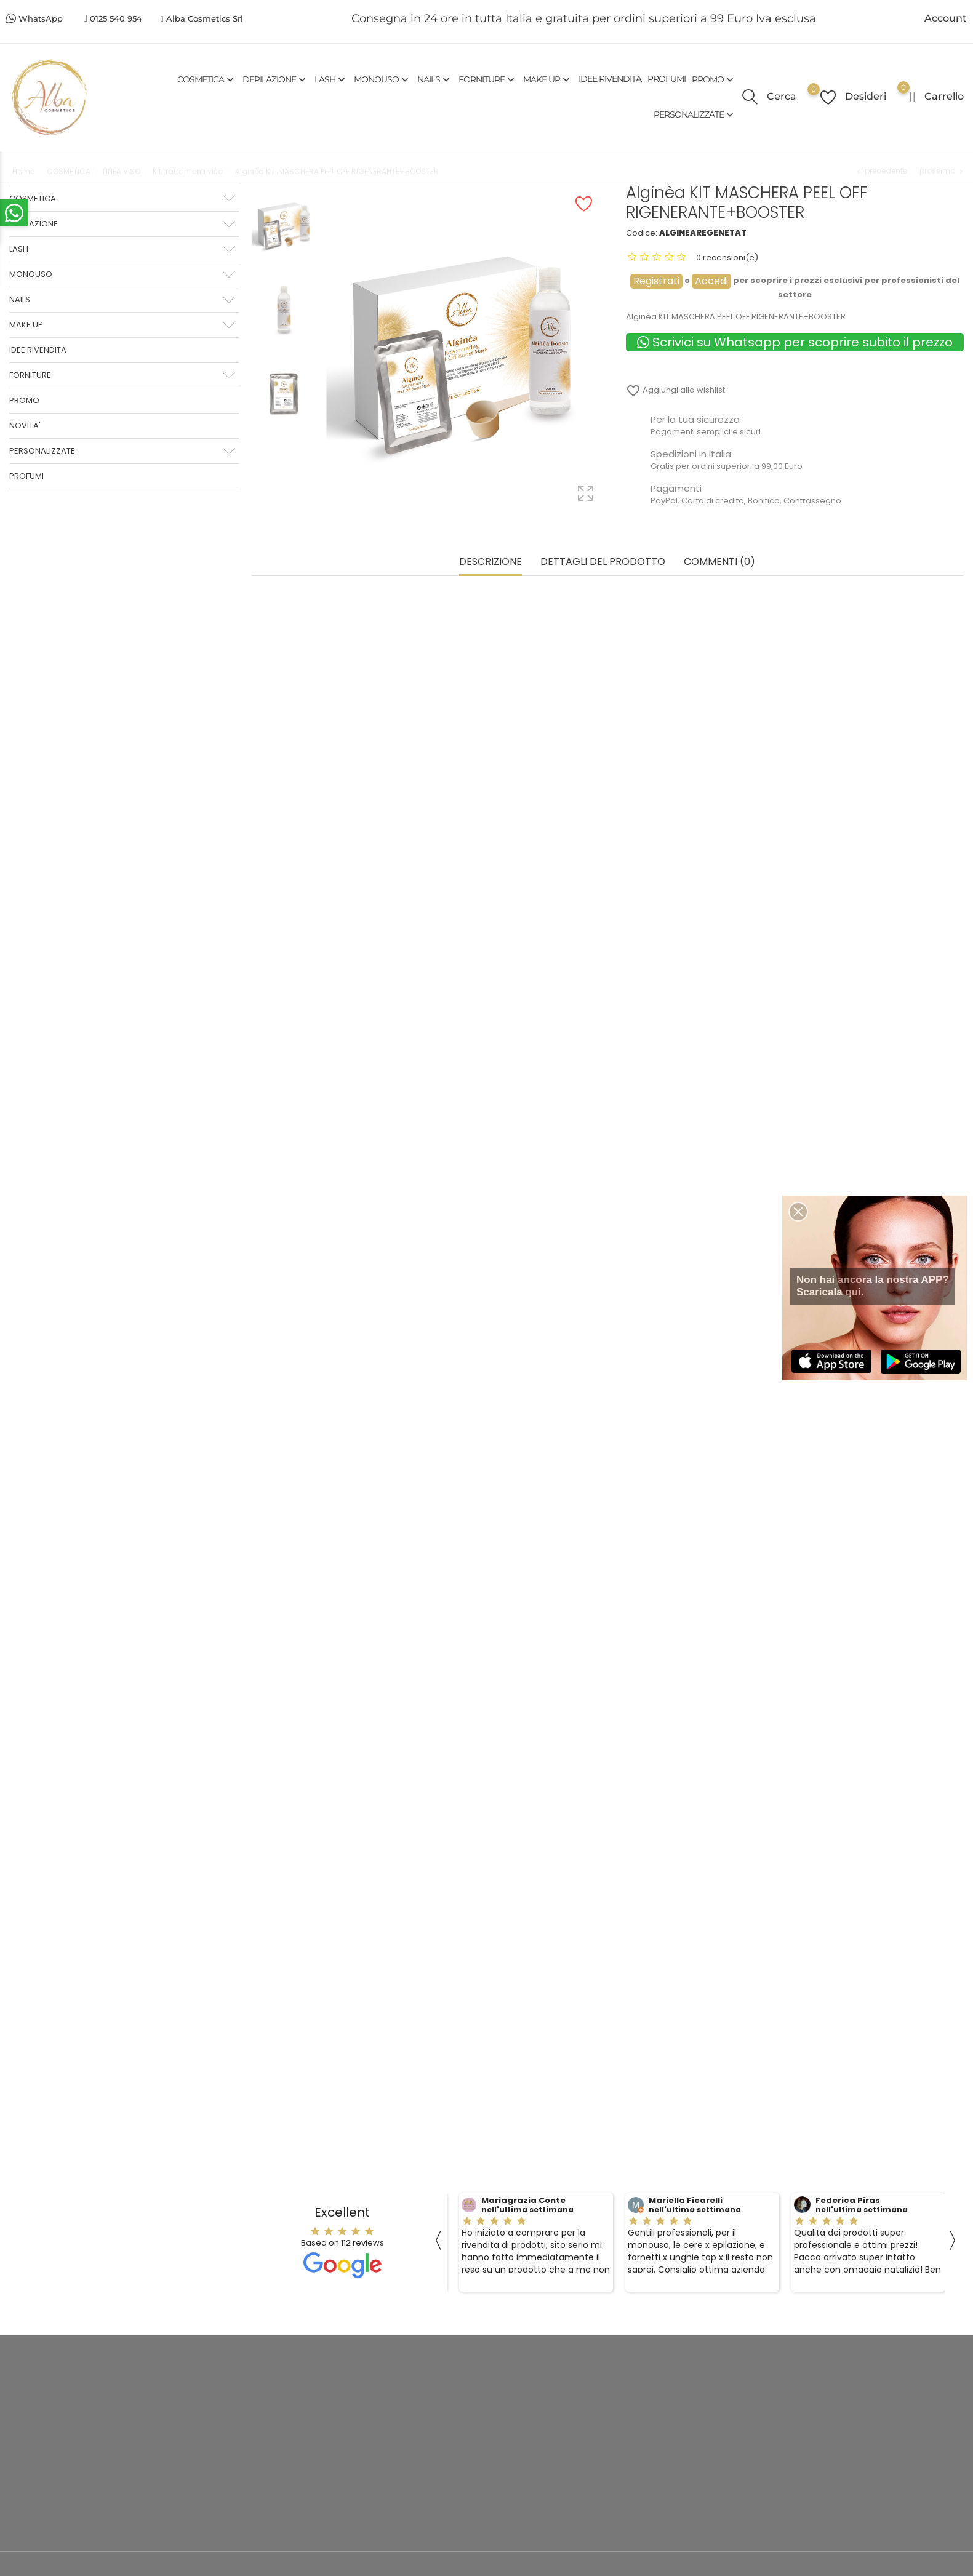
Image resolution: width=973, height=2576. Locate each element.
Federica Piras (847, 2197)
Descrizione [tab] (490, 559)
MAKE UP (547, 79)
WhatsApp (40, 18)
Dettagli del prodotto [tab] (602, 559)
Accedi (711, 281)
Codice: (641, 233)
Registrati (656, 281)
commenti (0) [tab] (719, 559)
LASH (331, 79)
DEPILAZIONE (275, 79)
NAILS (434, 79)
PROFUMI (666, 78)
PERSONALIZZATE (695, 114)
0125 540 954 (116, 18)
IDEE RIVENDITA (610, 78)
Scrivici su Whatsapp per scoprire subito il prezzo (795, 342)
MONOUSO (382, 79)
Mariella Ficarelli (686, 2197)
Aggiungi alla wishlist (675, 390)
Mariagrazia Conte (523, 2197)
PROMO (714, 79)
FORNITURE (487, 79)
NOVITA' (25, 425)
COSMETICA (206, 79)
